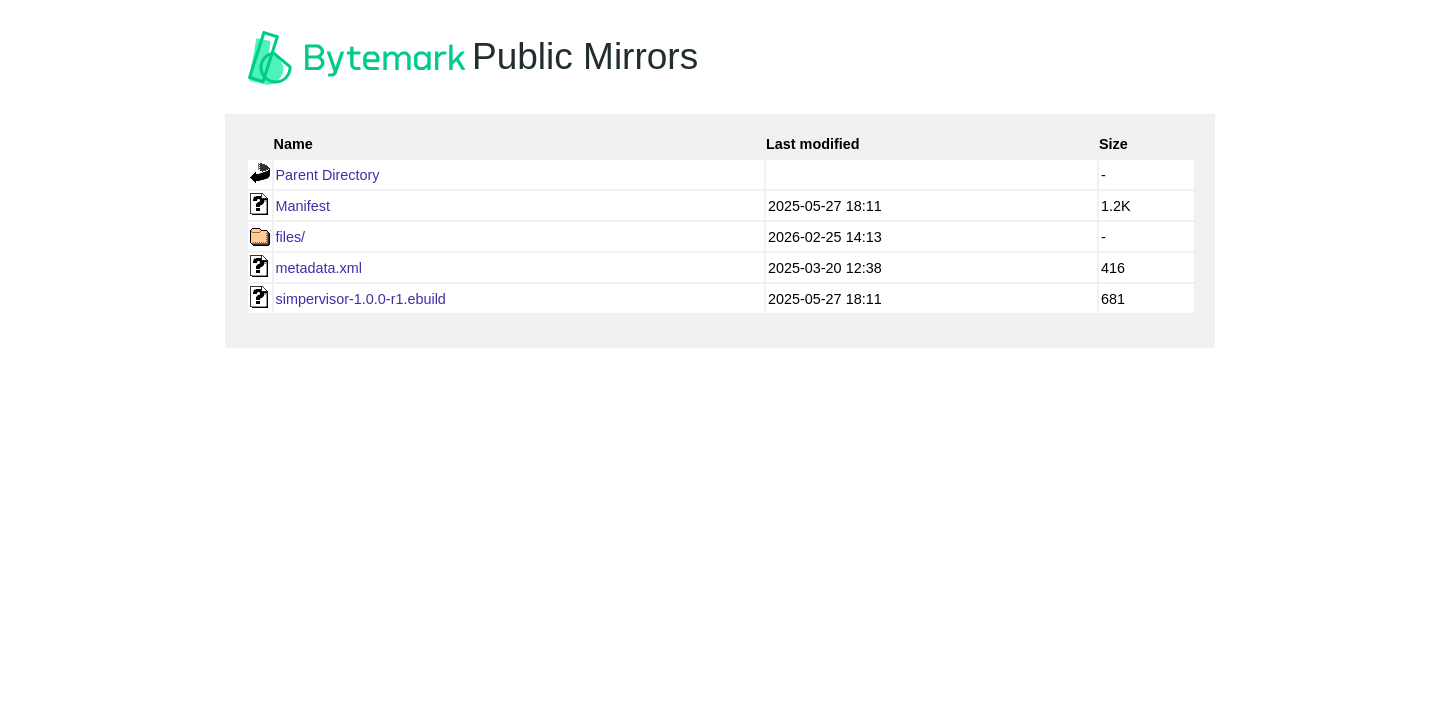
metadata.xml (319, 268)
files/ (291, 237)
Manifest (303, 206)
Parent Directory (328, 175)
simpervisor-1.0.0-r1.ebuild (361, 299)
